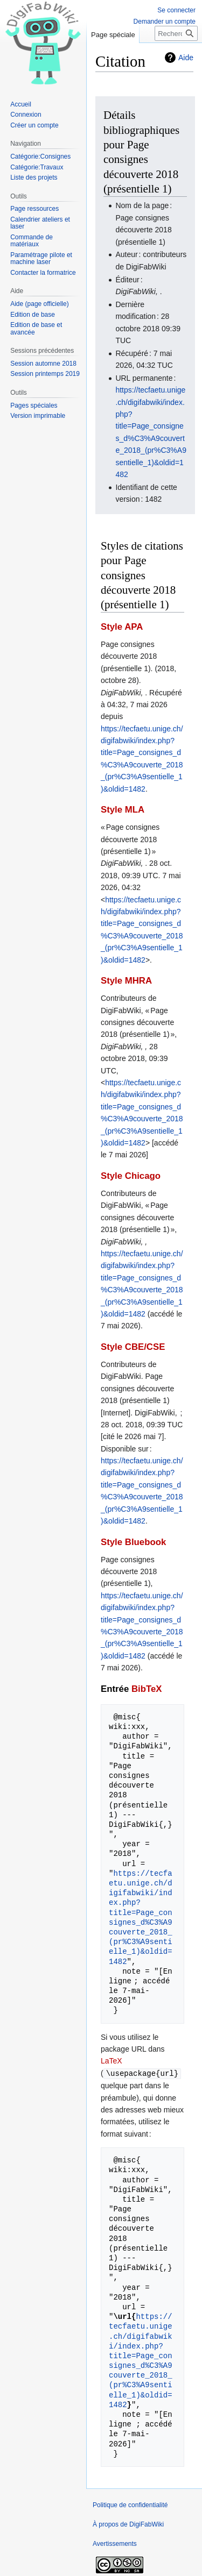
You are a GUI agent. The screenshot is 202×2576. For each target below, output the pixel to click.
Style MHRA (126, 981)
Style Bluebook (133, 1542)
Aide (185, 57)
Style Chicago (131, 1176)
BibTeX (146, 1689)
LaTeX (111, 2060)
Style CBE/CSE (133, 1347)
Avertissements (115, 2543)
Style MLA (122, 810)
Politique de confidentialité (130, 2504)
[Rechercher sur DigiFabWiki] (176, 33)
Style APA (122, 627)
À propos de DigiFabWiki (128, 2524)
